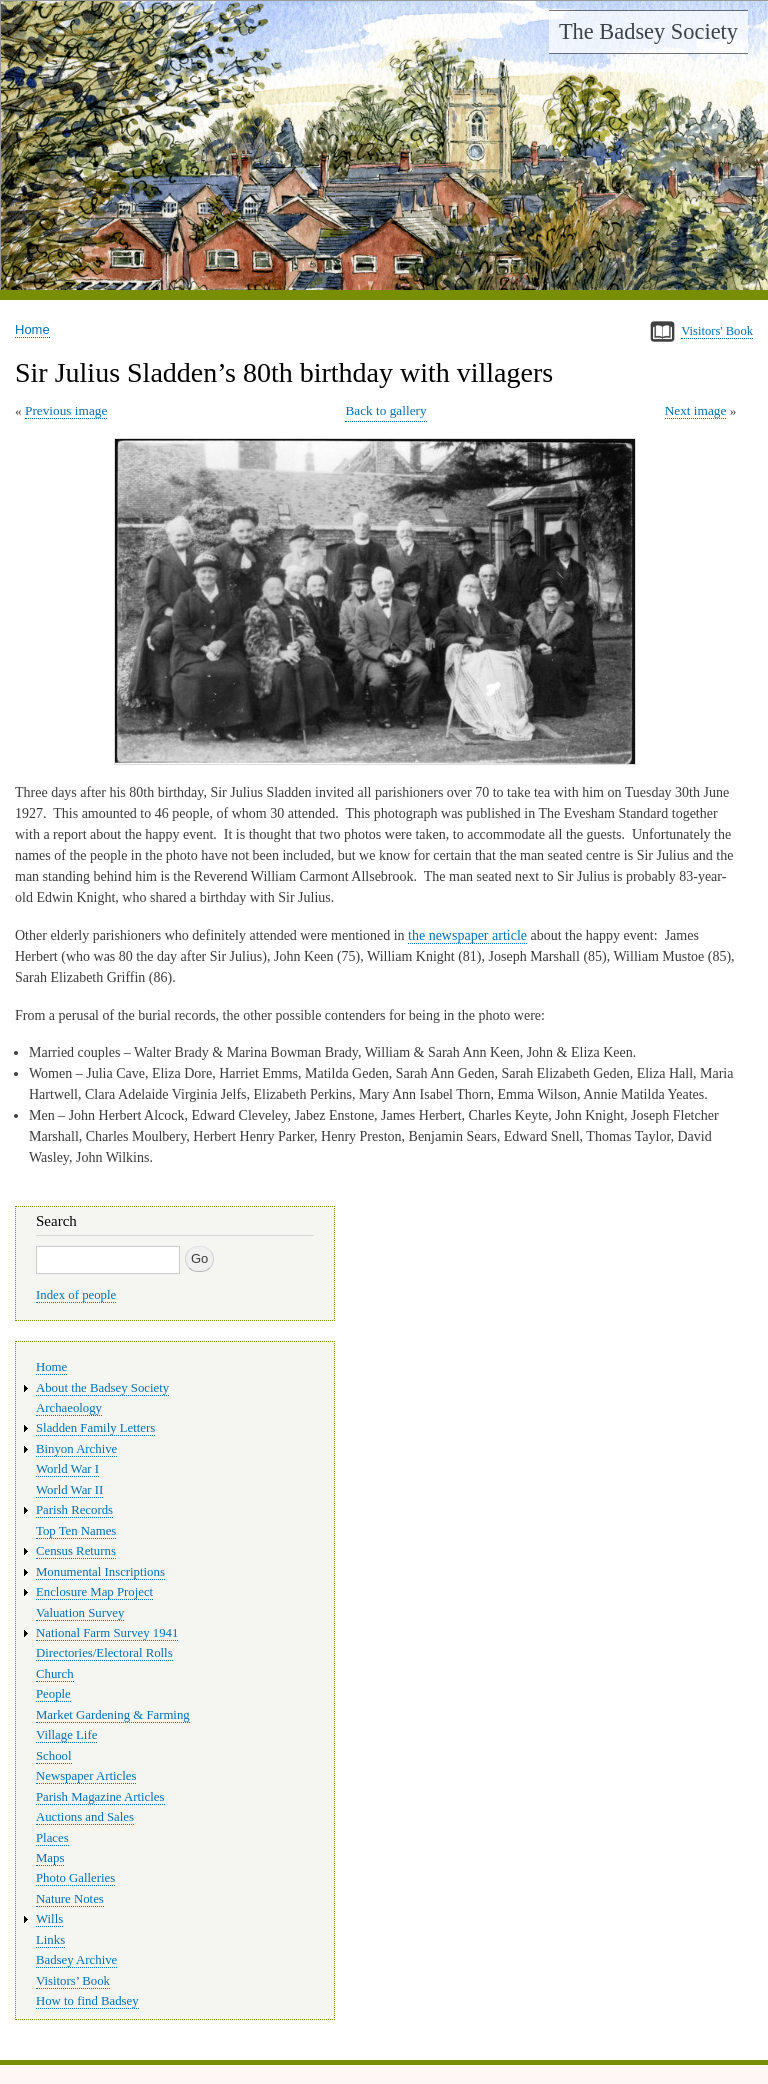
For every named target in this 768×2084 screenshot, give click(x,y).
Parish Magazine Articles (100, 1797)
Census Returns (76, 1551)
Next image (696, 410)
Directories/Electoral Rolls (104, 1653)
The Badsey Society (648, 31)
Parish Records (74, 1510)
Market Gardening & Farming (113, 1715)
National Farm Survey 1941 (107, 1633)
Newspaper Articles (86, 1776)
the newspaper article (467, 935)
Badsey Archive (76, 1960)
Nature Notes (70, 1899)
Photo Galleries (75, 1878)
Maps (50, 1858)
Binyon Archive (76, 1449)
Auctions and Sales (85, 1817)
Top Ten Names (76, 1531)
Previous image (66, 410)
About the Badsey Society (102, 1388)
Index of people (76, 1295)
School (54, 1756)
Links (50, 1940)
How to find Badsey (87, 2001)
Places (52, 1838)
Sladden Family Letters (95, 1428)
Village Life (66, 1735)
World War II (69, 1490)
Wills (49, 1919)
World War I (67, 1469)
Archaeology (69, 1408)
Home (32, 329)
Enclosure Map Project (94, 1592)
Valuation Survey (80, 1613)
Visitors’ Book (73, 1981)
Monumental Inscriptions (100, 1572)
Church (55, 1674)
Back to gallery (385, 410)
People (53, 1694)
